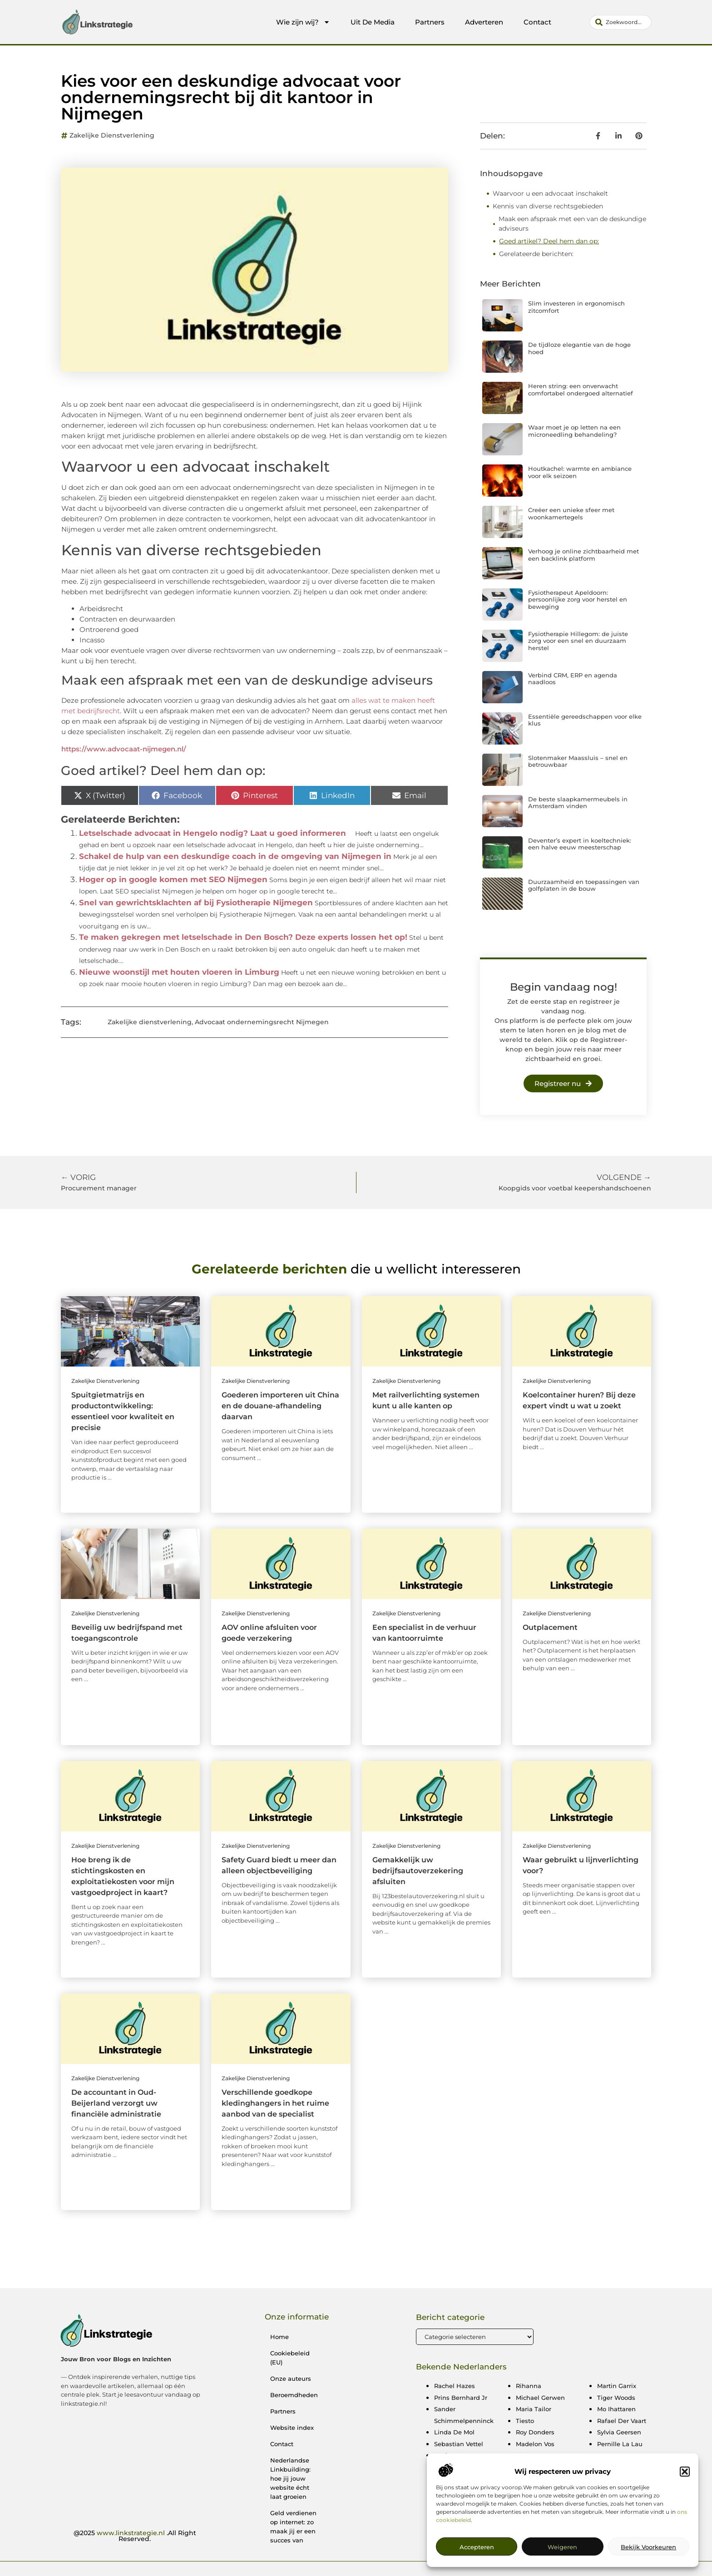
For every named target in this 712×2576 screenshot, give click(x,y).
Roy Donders (535, 2432)
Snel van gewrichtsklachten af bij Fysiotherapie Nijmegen (196, 902)
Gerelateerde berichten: (536, 254)
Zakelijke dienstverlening (111, 135)
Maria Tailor (533, 2409)
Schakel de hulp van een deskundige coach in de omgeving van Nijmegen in (235, 856)
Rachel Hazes (454, 2385)
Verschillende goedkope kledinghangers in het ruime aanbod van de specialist (275, 2103)
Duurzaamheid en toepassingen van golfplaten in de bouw (583, 885)
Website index (292, 2427)
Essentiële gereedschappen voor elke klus (585, 720)
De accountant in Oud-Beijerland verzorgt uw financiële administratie (116, 2103)
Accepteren (477, 2548)
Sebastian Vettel (458, 2444)
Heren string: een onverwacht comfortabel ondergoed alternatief (580, 389)
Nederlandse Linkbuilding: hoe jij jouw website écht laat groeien (290, 2478)
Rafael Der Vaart (621, 2420)
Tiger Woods (616, 2397)
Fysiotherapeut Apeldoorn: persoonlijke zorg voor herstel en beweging (577, 599)
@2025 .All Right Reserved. (135, 2536)
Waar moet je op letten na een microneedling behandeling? (574, 431)
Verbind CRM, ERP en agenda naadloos (572, 678)
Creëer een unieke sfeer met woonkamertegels (571, 513)
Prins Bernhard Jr (460, 2397)
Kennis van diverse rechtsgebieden (548, 206)
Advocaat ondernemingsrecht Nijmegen (262, 1022)
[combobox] (620, 22)
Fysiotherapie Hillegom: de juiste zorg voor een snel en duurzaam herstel (578, 640)
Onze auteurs (290, 2378)
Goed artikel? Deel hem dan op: (549, 241)
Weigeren (562, 2548)
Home (279, 2336)
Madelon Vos (535, 2444)
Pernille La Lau (620, 2444)
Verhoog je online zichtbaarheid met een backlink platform (583, 555)
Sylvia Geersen (619, 2432)
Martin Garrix (616, 2385)
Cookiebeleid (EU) (290, 2357)
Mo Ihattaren (616, 2409)
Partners (430, 22)
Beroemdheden (294, 2394)
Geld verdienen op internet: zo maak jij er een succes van (293, 2526)
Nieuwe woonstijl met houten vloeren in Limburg (179, 972)
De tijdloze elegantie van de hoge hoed (579, 348)
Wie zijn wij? (303, 22)
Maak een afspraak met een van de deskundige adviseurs (572, 223)
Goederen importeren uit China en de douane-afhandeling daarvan (280, 1406)
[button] (684, 2473)
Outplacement (550, 1627)
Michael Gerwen (540, 2397)
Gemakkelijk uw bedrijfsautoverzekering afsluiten (417, 1871)
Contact (537, 22)
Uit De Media (373, 22)
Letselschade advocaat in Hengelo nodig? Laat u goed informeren (212, 833)
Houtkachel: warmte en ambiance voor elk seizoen (580, 472)
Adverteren (484, 22)
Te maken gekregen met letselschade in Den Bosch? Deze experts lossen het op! (243, 937)
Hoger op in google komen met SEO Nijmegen (173, 879)
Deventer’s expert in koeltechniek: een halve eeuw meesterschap (579, 844)
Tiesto (525, 2420)
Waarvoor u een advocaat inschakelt (550, 193)
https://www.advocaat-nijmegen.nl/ (123, 749)
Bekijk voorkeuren (648, 2548)
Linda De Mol (454, 2432)
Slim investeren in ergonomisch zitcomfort (576, 307)
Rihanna (528, 2385)
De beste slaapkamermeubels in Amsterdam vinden (578, 802)
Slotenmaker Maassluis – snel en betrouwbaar (578, 761)
